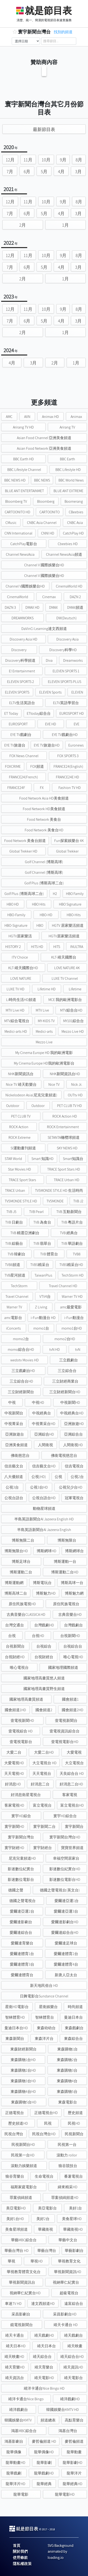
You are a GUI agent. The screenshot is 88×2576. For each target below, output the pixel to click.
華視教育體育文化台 (24, 2271)
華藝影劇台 (74, 2250)
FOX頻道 (37, 766)
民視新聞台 (74, 2133)
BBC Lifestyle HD (68, 469)
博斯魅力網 (74, 1593)
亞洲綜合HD (44, 1434)
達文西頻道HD (43, 2303)
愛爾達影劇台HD (64, 1921)
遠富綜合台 (73, 2303)
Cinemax (49, 596)
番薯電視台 (73, 2176)
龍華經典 (44, 2483)
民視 (48, 2123)
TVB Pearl (36, 1211)
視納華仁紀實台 (66, 2282)
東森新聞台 (14, 2038)
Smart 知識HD (42, 1158)
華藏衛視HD (73, 2229)
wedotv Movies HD (24, 1360)
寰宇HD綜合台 (65, 1815)
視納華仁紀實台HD (25, 2292)
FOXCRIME (13, 766)
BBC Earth (67, 459)
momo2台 (21, 1338)
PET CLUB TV (21, 1116)
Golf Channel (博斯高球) (44, 861)
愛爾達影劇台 (21, 1921)
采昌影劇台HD (65, 2314)
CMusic (10, 522)
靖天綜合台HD (72, 2356)
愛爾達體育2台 (66, 1953)
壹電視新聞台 (66, 1720)
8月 (79, 160)
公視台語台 (13, 1497)
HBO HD (13, 904)
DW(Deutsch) (66, 618)
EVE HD (50, 724)
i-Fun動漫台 (74, 1317)
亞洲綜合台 (73, 1434)
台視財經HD (15, 1656)
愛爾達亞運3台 (66, 1911)
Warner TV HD (72, 1296)
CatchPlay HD (73, 533)
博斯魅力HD (46, 1593)
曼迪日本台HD (16, 2027)
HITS (56, 946)
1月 (65, 225)
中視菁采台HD (43, 1423)
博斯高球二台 (15, 1593)
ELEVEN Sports (50, 692)
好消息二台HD (71, 1784)
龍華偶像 (13, 2451)
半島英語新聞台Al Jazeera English (44, 1529)
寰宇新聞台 (74, 1826)
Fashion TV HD (69, 787)
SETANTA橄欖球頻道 (64, 1137)
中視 (12, 1402)
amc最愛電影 (71, 1307)
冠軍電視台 (74, 1497)
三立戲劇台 (68, 1360)
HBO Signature (70, 904)
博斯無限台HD (16, 1550)
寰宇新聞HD (14, 1826)
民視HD (74, 2123)
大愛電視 (74, 1752)
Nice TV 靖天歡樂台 (21, 1084)
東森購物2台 (67, 2059)
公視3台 (12, 1487)
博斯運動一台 (65, 1561)
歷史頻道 (75, 2112)
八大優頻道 (13, 1476)
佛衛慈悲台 (20, 1455)
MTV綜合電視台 (16, 1020)
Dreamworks (73, 660)
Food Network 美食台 (44, 819)
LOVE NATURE (20, 978)
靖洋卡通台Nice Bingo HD (44, 2388)
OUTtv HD (75, 1095)
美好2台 (43, 2218)
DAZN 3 (10, 607)
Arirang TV (67, 427)
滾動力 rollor (67, 2155)
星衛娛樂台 (48, 2006)
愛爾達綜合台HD (64, 1932)
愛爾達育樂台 (22, 1943)
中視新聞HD (70, 1402)
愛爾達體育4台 (66, 1964)
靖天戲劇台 (73, 2335)
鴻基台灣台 (67, 2430)
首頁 (16, 2545)
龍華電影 (20, 2494)
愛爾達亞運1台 (66, 1900)
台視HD (38, 1635)
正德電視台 (14, 2112)
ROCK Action (18, 1126)
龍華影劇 (44, 2462)
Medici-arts (44, 1031)
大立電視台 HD (44, 1762)
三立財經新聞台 (21, 1391)
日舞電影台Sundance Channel (44, 1996)
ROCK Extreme (19, 1137)
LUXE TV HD (15, 989)
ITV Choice (20, 957)
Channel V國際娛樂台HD (25, 586)
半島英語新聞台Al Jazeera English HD (44, 1519)
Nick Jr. (76, 1084)
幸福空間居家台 (66, 1858)
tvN (77, 1349)
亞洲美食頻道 (16, 1444)
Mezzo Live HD (72, 1031)
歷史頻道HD (18, 2123)
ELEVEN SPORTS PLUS (64, 681)
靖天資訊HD (73, 2367)
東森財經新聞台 (23, 2049)
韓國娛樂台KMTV (18, 2420)
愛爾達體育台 (22, 1974)
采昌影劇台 (20, 2314)
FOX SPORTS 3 (68, 755)
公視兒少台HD (70, 1487)
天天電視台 (41, 1773)
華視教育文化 (69, 2261)
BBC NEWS (42, 480)
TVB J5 (11, 1211)
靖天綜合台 (42, 2356)
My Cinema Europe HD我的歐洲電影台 (44, 1063)
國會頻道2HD (72, 1709)
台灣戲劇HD (44, 1625)
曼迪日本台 (73, 2017)
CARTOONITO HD (17, 512)
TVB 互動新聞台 (69, 1211)
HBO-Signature (15, 925)
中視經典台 (41, 1413)
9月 (63, 160)
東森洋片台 (44, 2038)
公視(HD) (38, 1476)
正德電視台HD (46, 2112)
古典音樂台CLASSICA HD (26, 1614)
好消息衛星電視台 (26, 1794)
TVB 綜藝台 (14, 1243)
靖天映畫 (74, 2345)
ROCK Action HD (64, 1116)
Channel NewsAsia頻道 (64, 554)
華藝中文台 (67, 2239)
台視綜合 (43, 1646)
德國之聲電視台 (22, 1900)
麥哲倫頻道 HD (44, 2441)
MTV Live (42, 1010)
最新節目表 (44, 129)
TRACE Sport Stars (22, 1179)
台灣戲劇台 (73, 1625)
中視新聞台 (13, 1413)
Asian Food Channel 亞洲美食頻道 (44, 437)
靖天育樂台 (43, 2367)
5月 (44, 171)
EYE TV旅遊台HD (47, 745)
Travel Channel (16, 1296)
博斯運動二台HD (64, 1572)
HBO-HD (46, 914)
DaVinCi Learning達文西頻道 (44, 628)
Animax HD (50, 416)
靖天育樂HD (15, 2367)
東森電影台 (67, 2102)
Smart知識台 (73, 1158)
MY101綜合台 (73, 1020)
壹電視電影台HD (64, 1741)
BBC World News (71, 480)
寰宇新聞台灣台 (21, 1837)
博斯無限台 (66, 1540)
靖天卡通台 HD (66, 2324)
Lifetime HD (47, 989)
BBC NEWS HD (15, 480)
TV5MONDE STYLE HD (21, 1201)
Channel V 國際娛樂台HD (44, 565)
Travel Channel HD (63, 1285)
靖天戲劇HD (44, 2335)
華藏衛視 (45, 2229)
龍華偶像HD (44, 2451)
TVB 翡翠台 (42, 1243)
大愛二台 (13, 1752)
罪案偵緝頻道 (21, 2197)
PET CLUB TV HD (69, 1105)
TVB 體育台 (49, 1254)
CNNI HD (47, 533)
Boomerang (74, 501)
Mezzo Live (44, 1042)
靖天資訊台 (14, 2377)
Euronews (76, 745)
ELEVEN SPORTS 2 (20, 681)
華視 (11, 2261)
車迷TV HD (13, 2303)
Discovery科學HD (63, 649)
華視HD (37, 2261)
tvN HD (54, 1349)
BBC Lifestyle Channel (24, 469)
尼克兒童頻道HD (22, 1858)
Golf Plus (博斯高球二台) (44, 883)
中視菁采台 (13, 1423)
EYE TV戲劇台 (20, 734)
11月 (28, 160)
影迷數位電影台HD (64, 1879)
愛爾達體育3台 (22, 1964)
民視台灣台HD (44, 2133)
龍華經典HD (72, 2483)
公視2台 (77, 1476)
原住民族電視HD (22, 1603)
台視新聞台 (15, 1646)
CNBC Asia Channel (42, 522)
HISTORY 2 (13, 946)
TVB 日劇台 (14, 1222)
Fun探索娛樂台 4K (69, 840)
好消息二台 (40, 1784)
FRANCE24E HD (67, 777)
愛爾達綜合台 (21, 1932)
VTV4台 (45, 1296)
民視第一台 (67, 2144)
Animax (76, 416)
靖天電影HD (44, 2377)
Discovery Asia (67, 639)
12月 (10, 160)
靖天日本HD (16, 2345)
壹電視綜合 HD (20, 1731)
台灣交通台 (14, 1625)
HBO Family (75, 893)
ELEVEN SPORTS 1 (66, 671)
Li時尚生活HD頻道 (21, 999)
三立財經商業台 (65, 1381)
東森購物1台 (67, 2049)
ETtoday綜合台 (39, 713)
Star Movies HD (19, 1169)
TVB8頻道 (12, 1264)
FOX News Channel (23, 755)
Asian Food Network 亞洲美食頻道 (44, 448)
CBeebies (76, 512)
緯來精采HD (67, 2186)
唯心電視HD (73, 1656)
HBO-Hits (74, 914)
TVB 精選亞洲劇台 (24, 1232)
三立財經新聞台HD (64, 1391)
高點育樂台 (74, 2420)
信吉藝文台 (13, 1466)
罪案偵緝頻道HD (64, 2197)
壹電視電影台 (21, 1741)
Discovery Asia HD (23, 639)
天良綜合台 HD (72, 1773)
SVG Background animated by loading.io (60, 2551)
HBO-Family (16, 914)
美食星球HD (72, 2218)
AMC (9, 416)
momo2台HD (64, 1338)
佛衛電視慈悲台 (64, 1455)
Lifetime (75, 989)
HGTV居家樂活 (20, 936)
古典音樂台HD (70, 1614)
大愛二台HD (44, 1752)
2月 (22, 225)
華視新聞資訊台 (22, 2282)
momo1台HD (71, 1328)
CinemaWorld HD (69, 586)
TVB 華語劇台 (72, 1243)
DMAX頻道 (75, 607)
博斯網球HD (46, 1550)
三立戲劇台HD (23, 1370)
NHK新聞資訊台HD (65, 1073)
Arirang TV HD (23, 427)
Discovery (19, 649)
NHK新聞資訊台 (21, 1073)
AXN (27, 416)
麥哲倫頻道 (74, 2441)
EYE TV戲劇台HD (65, 734)
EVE (76, 724)
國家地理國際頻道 (63, 1667)
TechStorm (19, 1285)
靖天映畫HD (14, 2356)
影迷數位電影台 (21, 1879)
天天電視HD (14, 1773)
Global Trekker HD (23, 851)
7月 (10, 171)
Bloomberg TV (16, 501)
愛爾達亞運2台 (22, 1911)
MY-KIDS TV (46, 1020)
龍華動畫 (74, 2451)
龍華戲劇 (13, 2473)
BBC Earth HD (23, 459)
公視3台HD (39, 1487)
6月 (27, 171)
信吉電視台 (74, 1466)
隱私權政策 (22, 2563)
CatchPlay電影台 (23, 543)
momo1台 (41, 1328)
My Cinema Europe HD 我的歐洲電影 (44, 1052)
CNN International (18, 533)
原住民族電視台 (66, 1603)
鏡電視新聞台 (21, 2324)
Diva (49, 660)
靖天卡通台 (14, 2335)
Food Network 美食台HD (44, 830)
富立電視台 (42, 1805)
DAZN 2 (75, 596)
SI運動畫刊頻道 (23, 1148)
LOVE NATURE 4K (67, 967)
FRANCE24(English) (68, 766)
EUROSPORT (18, 724)
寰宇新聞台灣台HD (64, 1837)
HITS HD (37, 946)
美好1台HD (15, 2218)
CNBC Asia (75, 522)
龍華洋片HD (15, 2483)
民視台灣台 (13, 2133)
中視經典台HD (72, 1413)
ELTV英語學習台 (66, 702)
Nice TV (54, 1084)
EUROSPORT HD (71, 713)
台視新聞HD (70, 1635)
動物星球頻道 (44, 1508)
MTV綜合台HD (71, 1010)
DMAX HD (32, 607)
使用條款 (20, 2557)
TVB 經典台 (69, 1232)
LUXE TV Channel (65, 978)
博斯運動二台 (21, 1572)
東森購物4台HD (23, 2091)
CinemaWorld (17, 596)
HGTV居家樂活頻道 (64, 936)
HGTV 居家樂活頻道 (68, 925)
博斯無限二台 (23, 1540)
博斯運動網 (14, 1582)
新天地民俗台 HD (44, 1985)
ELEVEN (77, 692)
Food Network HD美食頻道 (44, 808)
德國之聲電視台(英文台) (60, 1890)
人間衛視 (45, 1444)
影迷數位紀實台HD (64, 1868)
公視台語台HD (44, 1497)
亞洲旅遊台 (14, 1434)
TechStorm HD (72, 1275)
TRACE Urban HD (66, 1179)
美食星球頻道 (16, 2229)
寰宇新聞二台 (44, 1826)
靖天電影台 (73, 2377)
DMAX (53, 607)
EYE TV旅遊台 (14, 745)
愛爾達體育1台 (22, 1953)
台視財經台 (43, 1656)
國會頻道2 (43, 1709)
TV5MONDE (55, 1201)
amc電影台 (13, 1317)
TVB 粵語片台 (72, 1222)
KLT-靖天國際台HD (23, 967)
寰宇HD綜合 (21, 1815)
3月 (78, 171)
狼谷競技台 (67, 2165)
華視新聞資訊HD (67, 2271)
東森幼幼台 (46, 2027)
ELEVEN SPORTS (17, 692)
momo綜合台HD (21, 1349)
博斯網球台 (74, 1550)
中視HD (38, 1402)
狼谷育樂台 (14, 2176)
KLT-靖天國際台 (63, 957)
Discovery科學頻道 (20, 660)
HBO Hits (39, 904)
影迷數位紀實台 (21, 1868)
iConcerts (13, 1328)
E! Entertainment (22, 671)
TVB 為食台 (42, 1222)
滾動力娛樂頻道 (24, 2165)
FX (42, 787)
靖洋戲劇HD (70, 2398)
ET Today (11, 713)
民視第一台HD (22, 2155)
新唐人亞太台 (66, 1974)
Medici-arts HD (15, 1031)
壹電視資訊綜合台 (65, 1731)
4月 (61, 171)
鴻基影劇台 (13, 2441)
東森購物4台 (67, 2080)
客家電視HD (14, 1805)
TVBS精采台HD (71, 1264)
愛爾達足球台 (66, 1943)
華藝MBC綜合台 (24, 2239)
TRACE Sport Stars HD (63, 1169)
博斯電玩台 (42, 1582)
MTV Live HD (15, 1010)
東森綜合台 (73, 2038)
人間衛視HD (73, 1444)
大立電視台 (74, 1762)
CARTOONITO (49, 512)
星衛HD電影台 (17, 2006)
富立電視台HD (72, 1805)
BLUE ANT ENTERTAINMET (24, 490)
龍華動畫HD (15, 2462)
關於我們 (20, 2551)
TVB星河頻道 (14, 1275)
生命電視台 (44, 2176)
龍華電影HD (65, 2494)
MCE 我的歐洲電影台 (65, 999)
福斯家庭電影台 (24, 2186)
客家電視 (69, 1794)
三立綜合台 (67, 1370)
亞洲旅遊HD (74, 1423)
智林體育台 (44, 2017)
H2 (55, 893)
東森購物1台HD (23, 2059)
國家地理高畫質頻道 (26, 1699)
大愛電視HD (14, 1762)
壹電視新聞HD (22, 1720)
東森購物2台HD (23, 2070)
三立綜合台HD (21, 1381)
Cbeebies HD (68, 543)
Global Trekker (67, 851)
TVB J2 (78, 1201)
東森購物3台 (67, 2070)
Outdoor (12, 1105)
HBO (39, 925)
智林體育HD (15, 2017)
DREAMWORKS (22, 618)
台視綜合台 (72, 1646)
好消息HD (13, 1784)
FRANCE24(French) (23, 777)
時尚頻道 (75, 2006)
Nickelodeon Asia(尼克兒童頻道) (31, 1095)
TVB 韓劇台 (16, 1254)
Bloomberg (45, 501)
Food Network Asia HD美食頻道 (44, 798)
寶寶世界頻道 (72, 1847)
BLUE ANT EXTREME (68, 490)
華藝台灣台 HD (16, 2250)
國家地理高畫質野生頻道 (44, 1688)
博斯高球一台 (72, 1582)
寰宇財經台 (42, 1847)
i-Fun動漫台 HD (43, 1317)
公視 (58, 1476)
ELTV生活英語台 (22, 702)
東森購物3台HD (23, 2080)
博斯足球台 (21, 1561)
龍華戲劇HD (44, 2473)
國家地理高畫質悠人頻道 (44, 1678)
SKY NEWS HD (67, 1148)
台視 (12, 1635)
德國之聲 (15, 1890)
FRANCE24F (16, 787)
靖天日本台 (46, 2345)
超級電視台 (69, 2292)
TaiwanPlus (43, 1275)
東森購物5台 (67, 2091)
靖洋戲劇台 (18, 2409)
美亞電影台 (47, 2208)
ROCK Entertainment (63, 1126)
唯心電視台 (19, 1667)
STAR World (13, 1158)
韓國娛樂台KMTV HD (62, 2409)
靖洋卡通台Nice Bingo (26, 2398)
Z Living (41, 1307)
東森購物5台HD (23, 2102)
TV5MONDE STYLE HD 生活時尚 (59, 1190)
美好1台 (75, 2208)
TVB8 (76, 1254)
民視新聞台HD (23, 2144)
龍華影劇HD (72, 2462)
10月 (46, 160)
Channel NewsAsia (20, 554)
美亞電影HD (16, 2208)
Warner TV (14, 1307)
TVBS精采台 (39, 1264)
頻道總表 (48, 2420)
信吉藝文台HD (44, 1466)
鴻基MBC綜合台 (24, 2430)
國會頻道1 (70, 1699)
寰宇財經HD (14, 1847)
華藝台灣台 (46, 2250)
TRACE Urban (15, 1190)
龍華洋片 (74, 2473)
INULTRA (76, 946)
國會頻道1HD (15, 1709)
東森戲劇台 (74, 2027)
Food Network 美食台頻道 (25, 840)
